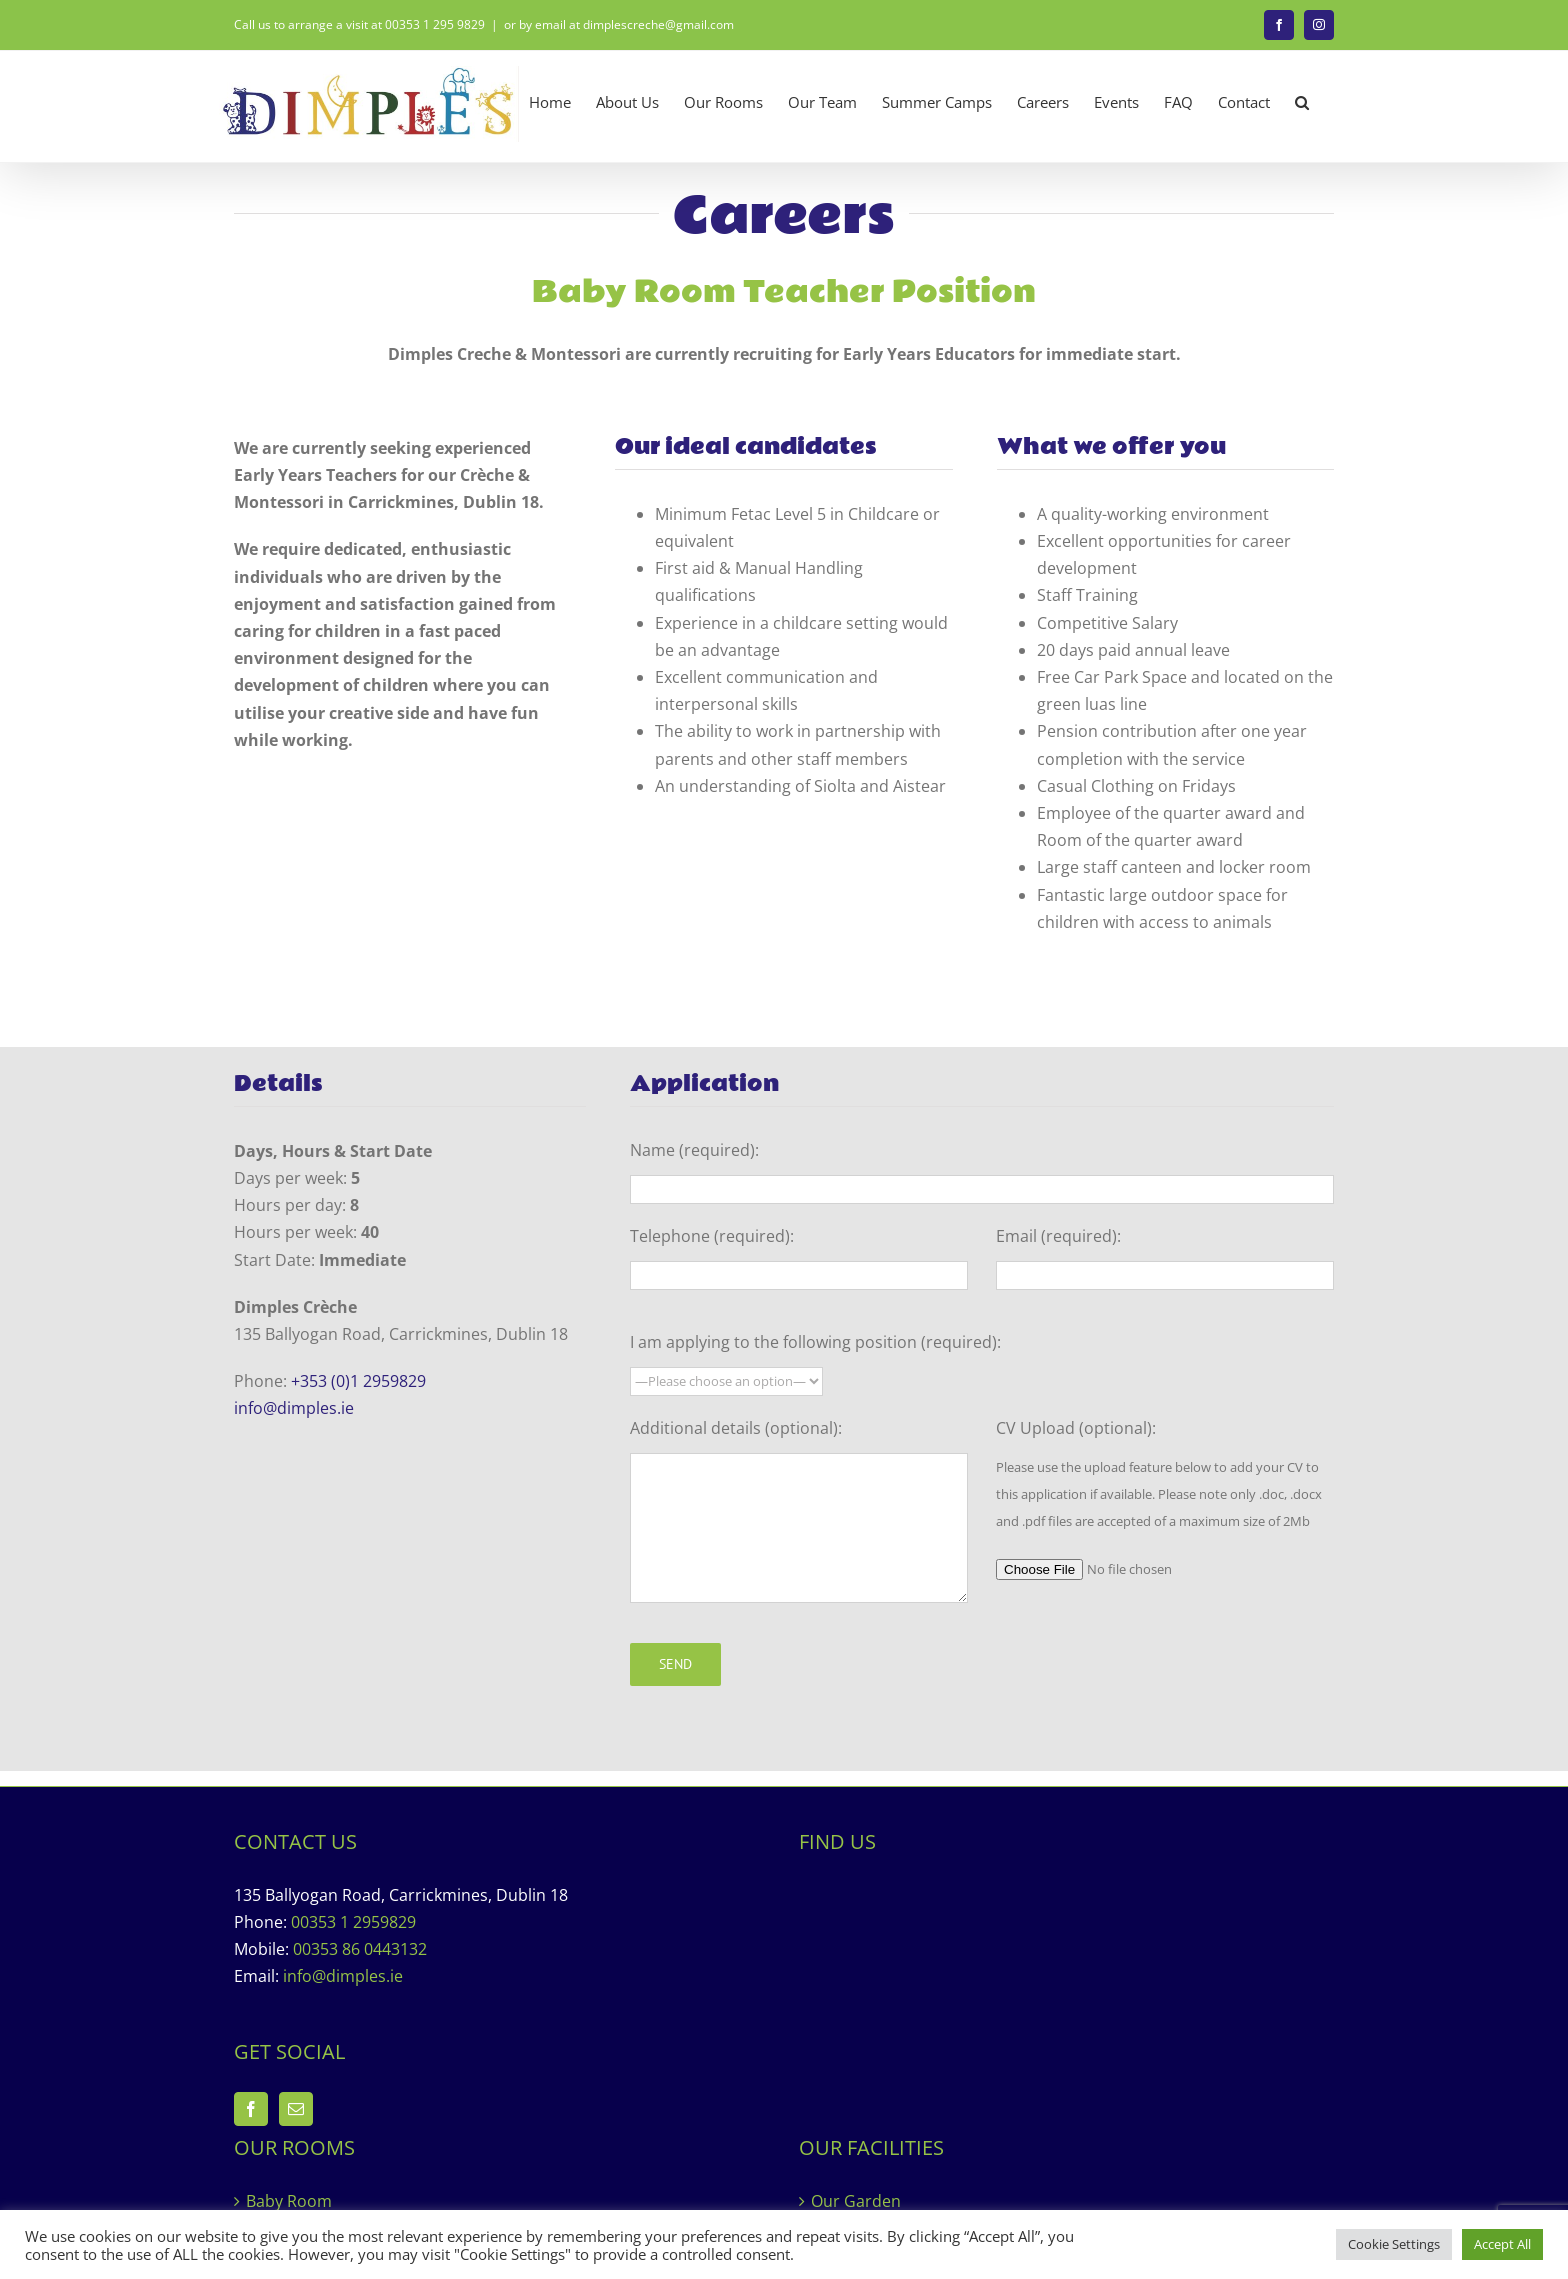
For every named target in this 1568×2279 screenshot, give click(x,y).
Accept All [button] (1502, 2244)
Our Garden (856, 2201)
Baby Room (289, 2201)
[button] (1302, 102)
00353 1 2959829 (353, 1922)
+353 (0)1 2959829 (358, 1381)
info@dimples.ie (294, 1408)
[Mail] (296, 2109)
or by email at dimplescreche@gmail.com (619, 24)
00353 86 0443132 (360, 1949)
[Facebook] (251, 2109)
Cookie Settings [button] (1394, 2244)
